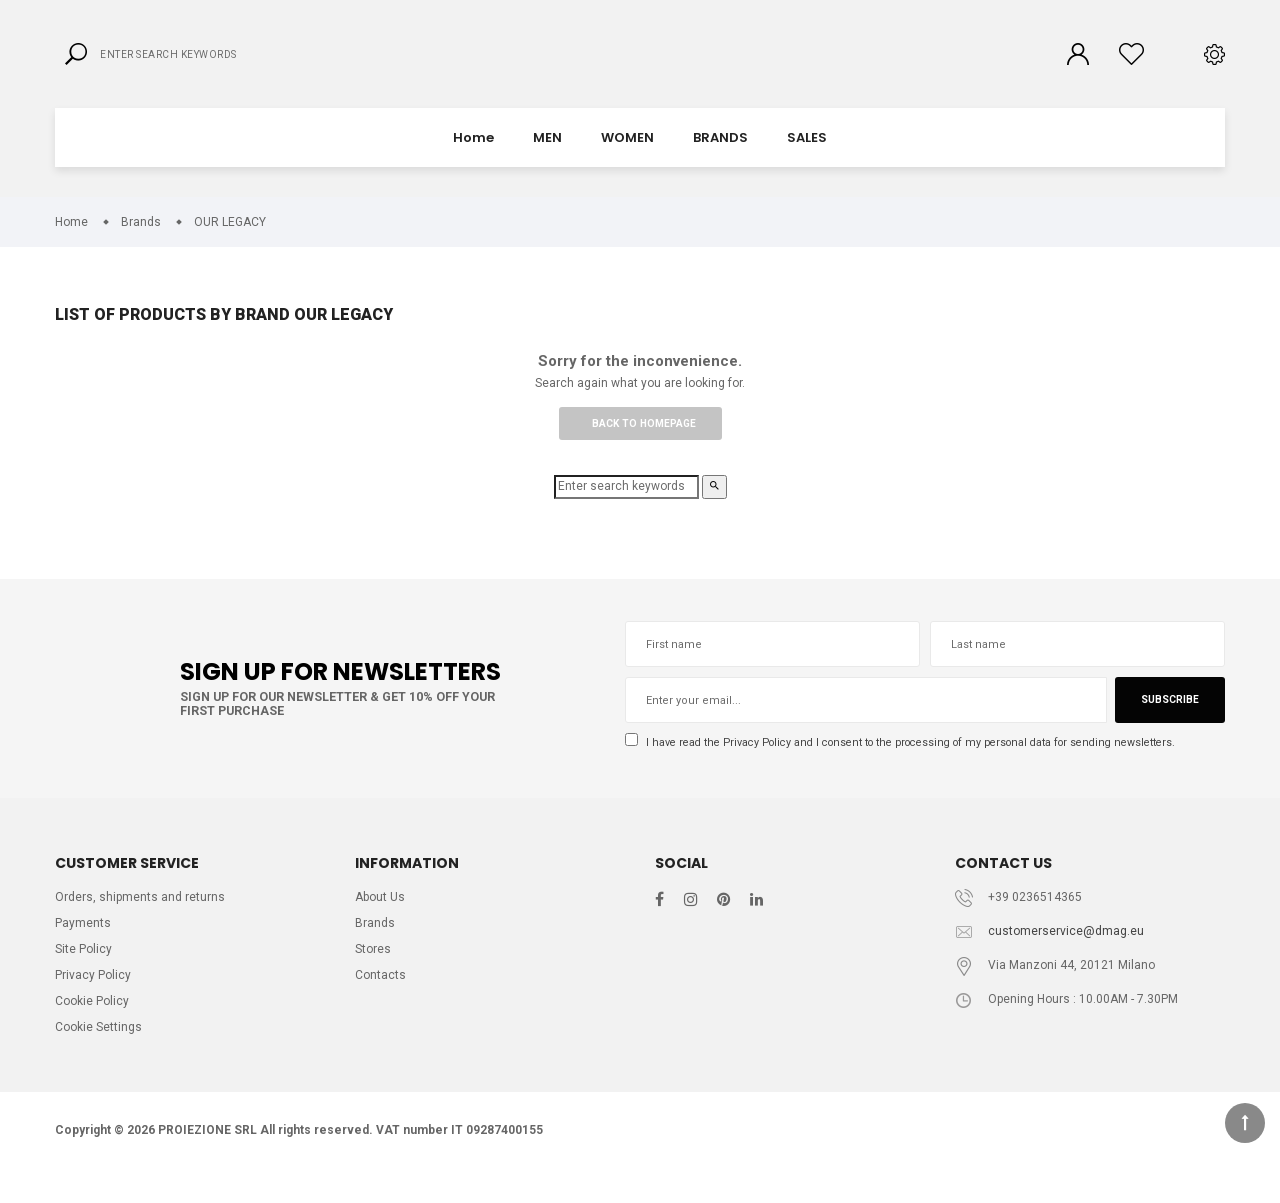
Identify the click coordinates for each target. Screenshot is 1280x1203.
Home (473, 154)
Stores (374, 975)
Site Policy (84, 975)
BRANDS (720, 154)
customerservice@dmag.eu (1067, 955)
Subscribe (1168, 721)
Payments (83, 948)
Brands (375, 948)
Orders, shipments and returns (142, 920)
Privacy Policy (765, 763)
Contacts (381, 1003)
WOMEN (627, 154)
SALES (807, 154)
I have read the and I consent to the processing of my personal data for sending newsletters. (920, 763)
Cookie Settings (101, 1058)
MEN (547, 154)
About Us (382, 920)
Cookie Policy (94, 1030)
